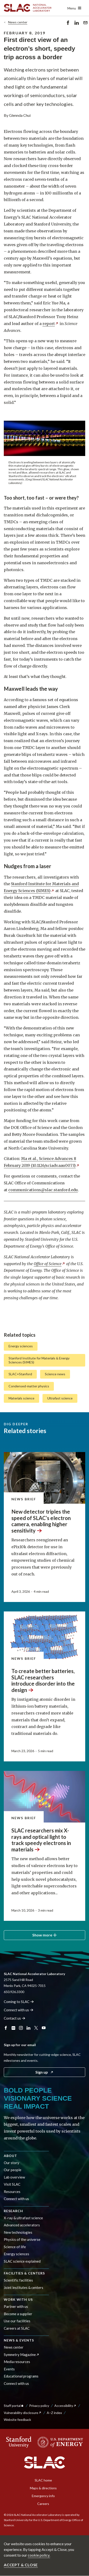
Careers (43, 2504)
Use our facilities (17, 2321)
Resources (12, 2191)
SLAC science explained (22, 2261)
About (10, 2156)
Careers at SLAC (17, 2328)
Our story (11, 2163)
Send (85, 23)
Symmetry (21, 2354)
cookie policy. (39, 2555)
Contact (14, 2018)
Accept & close (21, 2564)
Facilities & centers (24, 2273)
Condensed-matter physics (29, 1386)
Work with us (18, 2299)
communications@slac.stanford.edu (43, 1189)
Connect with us (16, 2199)
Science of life (15, 2247)
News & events (19, 2340)
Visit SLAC (12, 2184)
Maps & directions (43, 2488)
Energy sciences (21, 1346)
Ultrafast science (60, 1398)
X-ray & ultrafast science (23, 2218)
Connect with (18, 2010)
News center (17, 22)
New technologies (18, 2232)
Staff (14, 2406)
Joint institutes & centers (23, 2287)
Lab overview (14, 2177)
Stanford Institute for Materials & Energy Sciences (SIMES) (39, 1360)
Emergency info (43, 2496)
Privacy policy (39, 2406)
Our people (12, 2170)
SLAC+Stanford (20, 1374)
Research (13, 2211)
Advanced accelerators (22, 2225)
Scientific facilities (18, 2280)
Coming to (19, 2001)
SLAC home (43, 2480)
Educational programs (21, 2376)
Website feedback (17, 2420)
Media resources (17, 2361)
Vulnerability (23, 2413)
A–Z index (54, 2413)
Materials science (21, 1398)
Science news (55, 1374)
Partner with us (16, 2306)
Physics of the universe (22, 2239)
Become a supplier (18, 2314)
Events (9, 2369)
